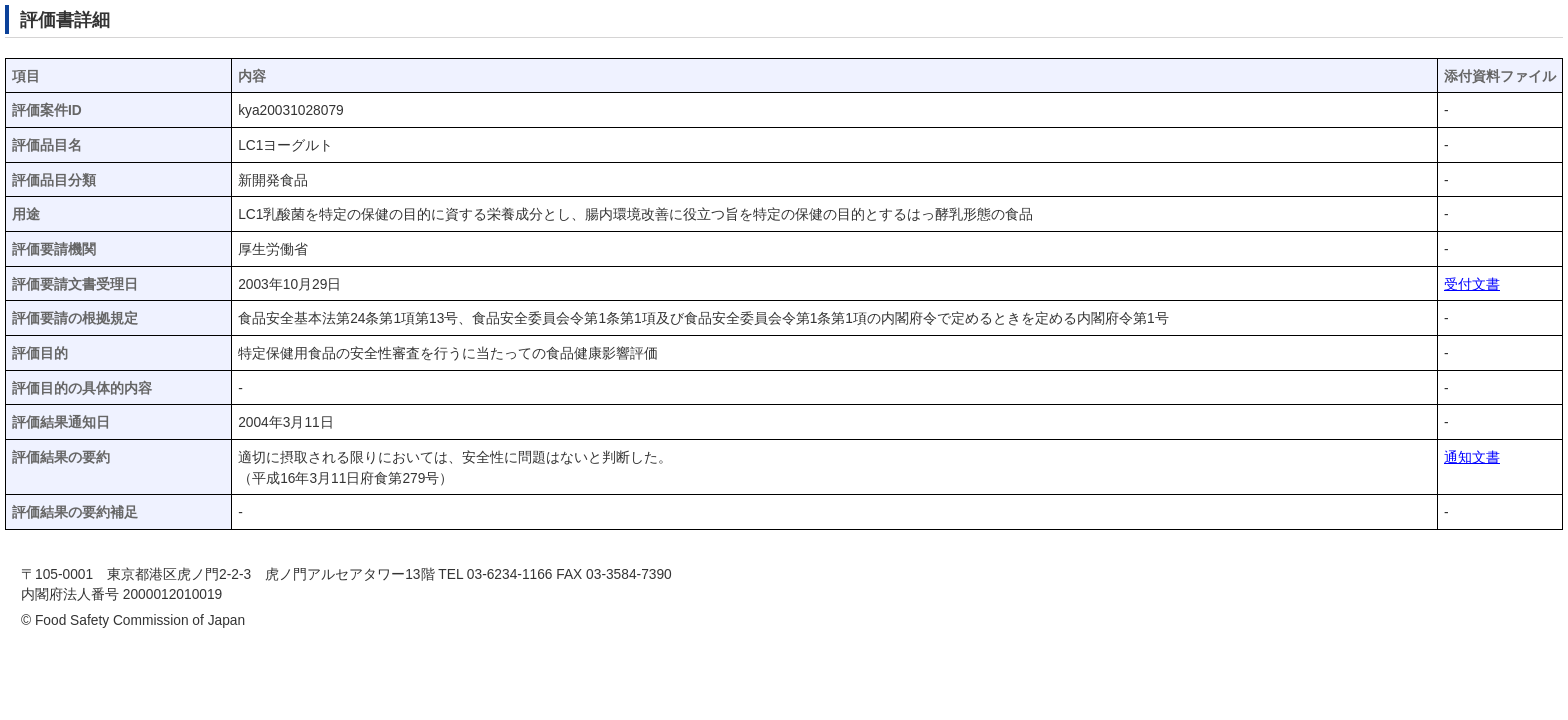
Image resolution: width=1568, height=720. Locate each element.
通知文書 (1472, 457)
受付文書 (1472, 284)
